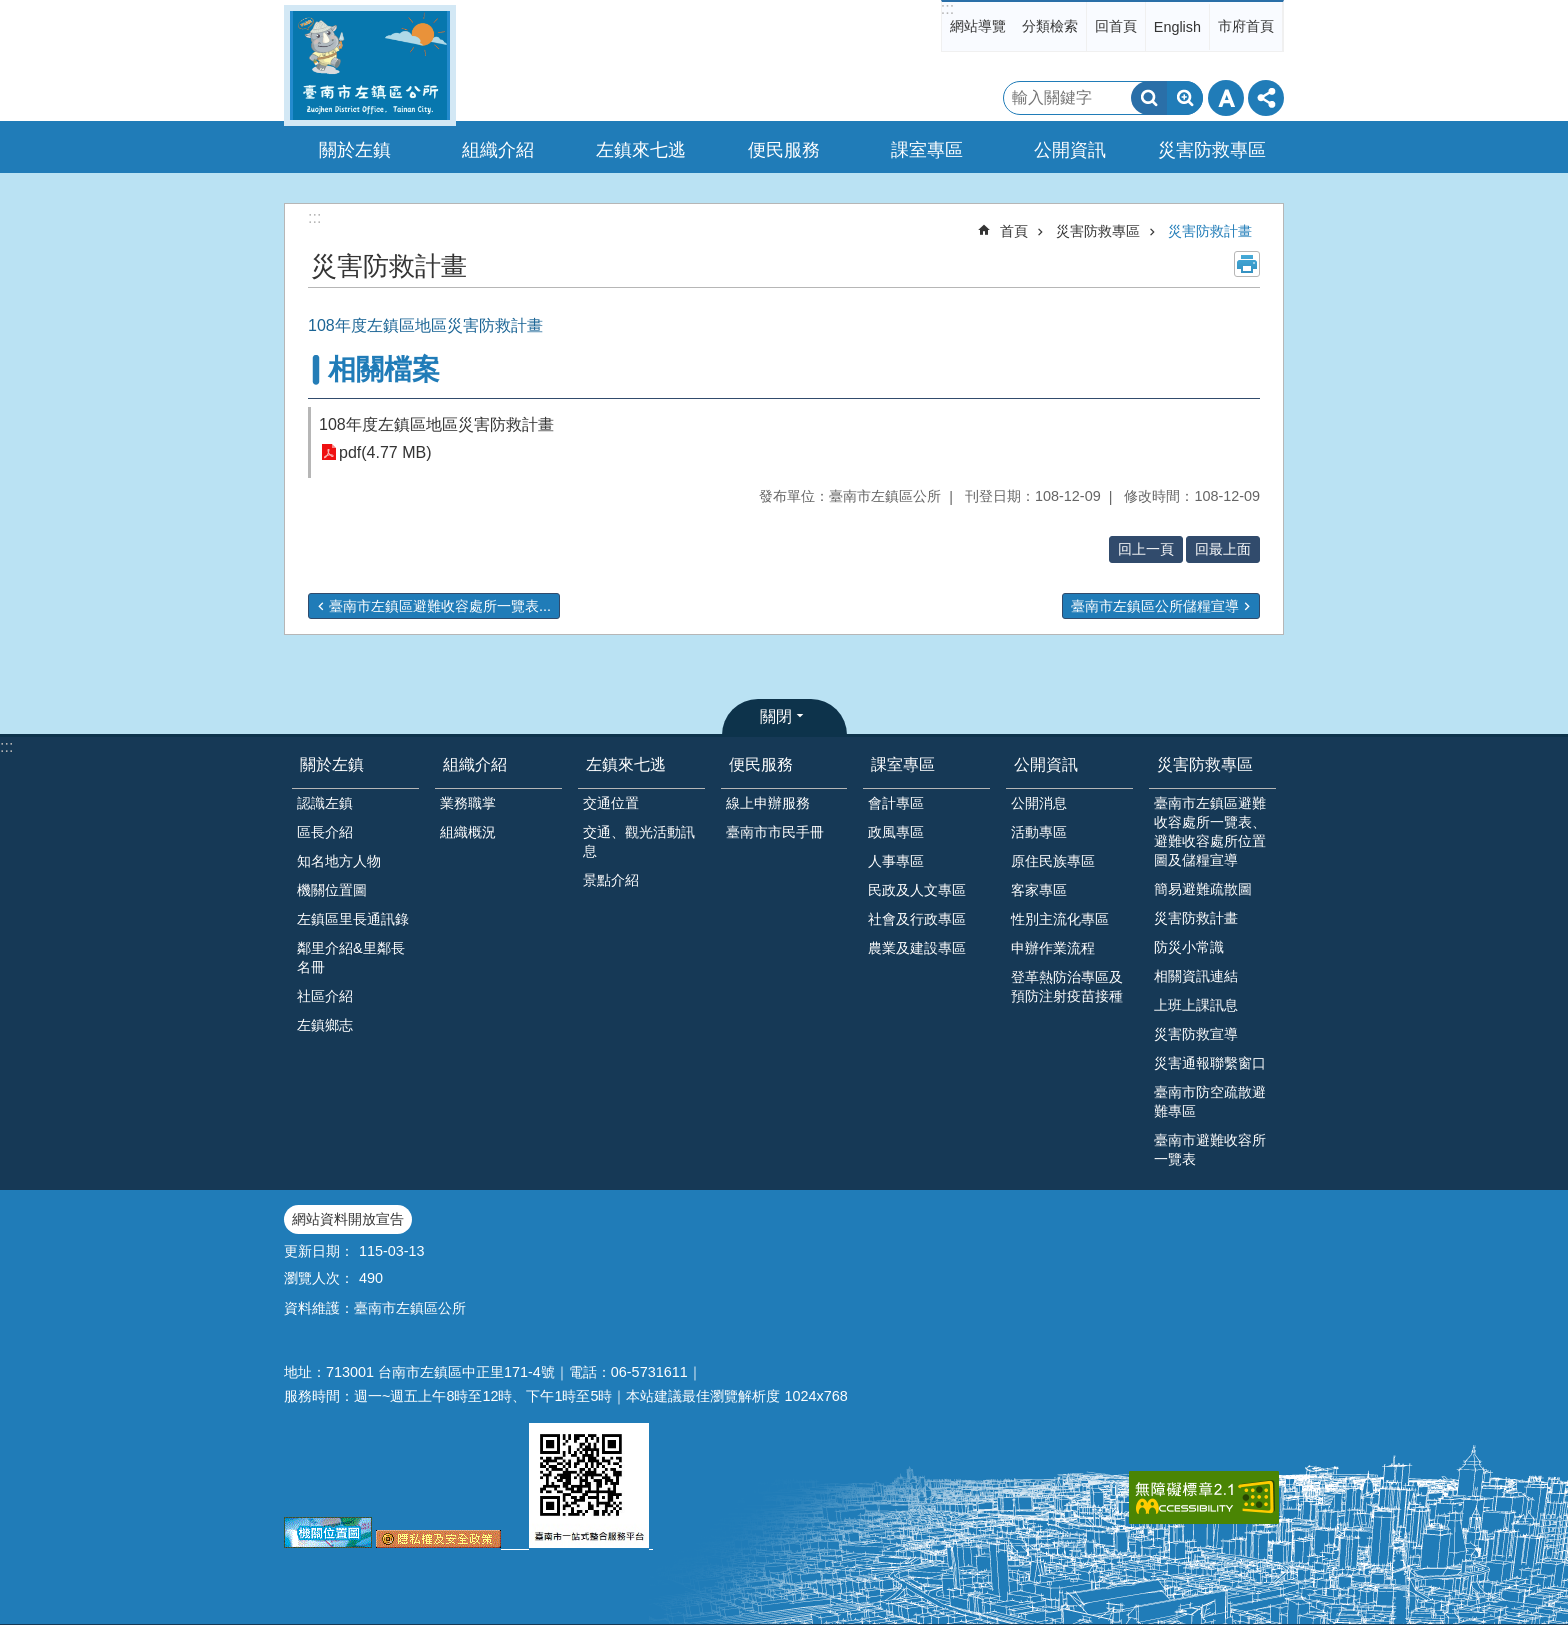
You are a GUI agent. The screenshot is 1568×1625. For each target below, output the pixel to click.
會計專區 (896, 803)
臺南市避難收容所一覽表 (1210, 1149)
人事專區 (896, 861)
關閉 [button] (776, 716)
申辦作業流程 (1053, 948)
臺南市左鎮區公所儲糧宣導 (1155, 606)
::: (947, 8)
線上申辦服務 (768, 803)
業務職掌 (468, 803)
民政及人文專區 (917, 890)
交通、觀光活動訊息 (639, 841)
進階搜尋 (1185, 98)
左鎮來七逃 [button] (641, 150)
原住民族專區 (1053, 861)
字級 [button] (1226, 98)
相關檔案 (384, 369)
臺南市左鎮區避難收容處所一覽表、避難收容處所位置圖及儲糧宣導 (1210, 831)
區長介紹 (325, 832)
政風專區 (896, 832)
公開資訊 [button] (1070, 150)
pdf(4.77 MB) (385, 452)
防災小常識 (1189, 947)
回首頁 (1116, 26)
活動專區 (1039, 832)
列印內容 (1247, 264)
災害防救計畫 (1210, 231)
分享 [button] (1266, 98)
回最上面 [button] (1223, 549)
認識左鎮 (325, 803)
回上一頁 (1146, 549)
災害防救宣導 (1196, 1034)
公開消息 (1039, 803)
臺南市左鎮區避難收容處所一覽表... (440, 606)
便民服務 (761, 764)
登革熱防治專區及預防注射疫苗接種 (1067, 986)
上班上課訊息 (1196, 1005)
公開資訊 (1046, 764)
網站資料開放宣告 (348, 1219)
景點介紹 (611, 880)
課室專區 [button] (927, 150)
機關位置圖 (332, 890)
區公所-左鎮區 (370, 65)
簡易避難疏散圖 (1203, 889)
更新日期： (319, 1251)
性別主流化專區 (1060, 919)
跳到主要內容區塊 (10, 10)
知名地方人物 (339, 861)
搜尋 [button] (1149, 98)
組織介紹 (475, 764)
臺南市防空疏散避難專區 (1210, 1101)
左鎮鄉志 (325, 1025)
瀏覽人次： (319, 1278)
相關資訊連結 (1196, 976)
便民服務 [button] (784, 150)
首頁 (1014, 231)
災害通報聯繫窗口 (1210, 1063)
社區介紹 (325, 996)
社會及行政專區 (917, 919)
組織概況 (468, 832)
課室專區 (903, 764)
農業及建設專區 (917, 948)
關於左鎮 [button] (355, 150)
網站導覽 (978, 26)
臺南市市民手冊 (775, 832)
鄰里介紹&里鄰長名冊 (351, 957)
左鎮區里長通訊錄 (353, 919)
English (1177, 27)
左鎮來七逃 (626, 764)
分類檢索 (1050, 26)
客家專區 (1039, 890)
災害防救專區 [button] (1212, 150)
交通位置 (611, 803)
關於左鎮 (332, 764)
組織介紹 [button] (498, 150)
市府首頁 (1246, 26)
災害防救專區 (1098, 231)
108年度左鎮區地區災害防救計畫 (436, 424)
